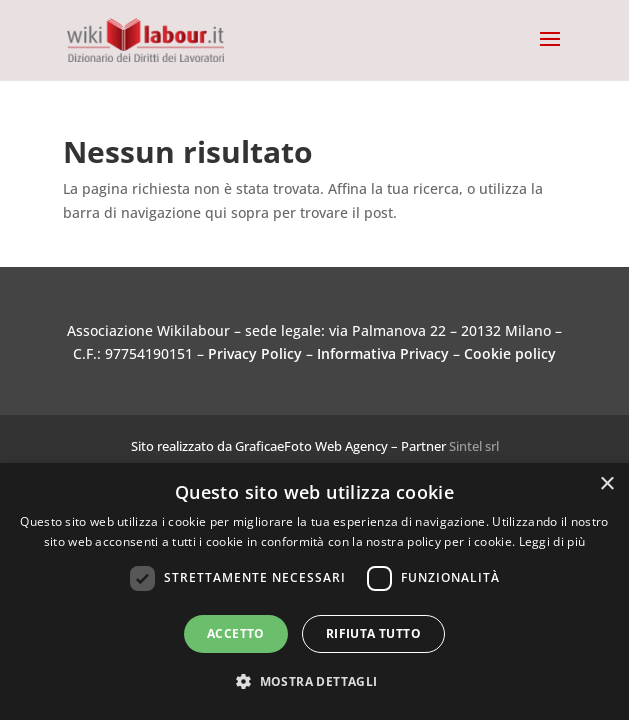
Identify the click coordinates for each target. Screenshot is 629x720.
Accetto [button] (236, 633)
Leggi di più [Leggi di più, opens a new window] (552, 541)
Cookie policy (510, 353)
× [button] (606, 484)
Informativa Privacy (383, 353)
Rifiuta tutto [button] (373, 633)
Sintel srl (474, 446)
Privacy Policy (255, 353)
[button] (314, 682)
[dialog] (314, 591)
